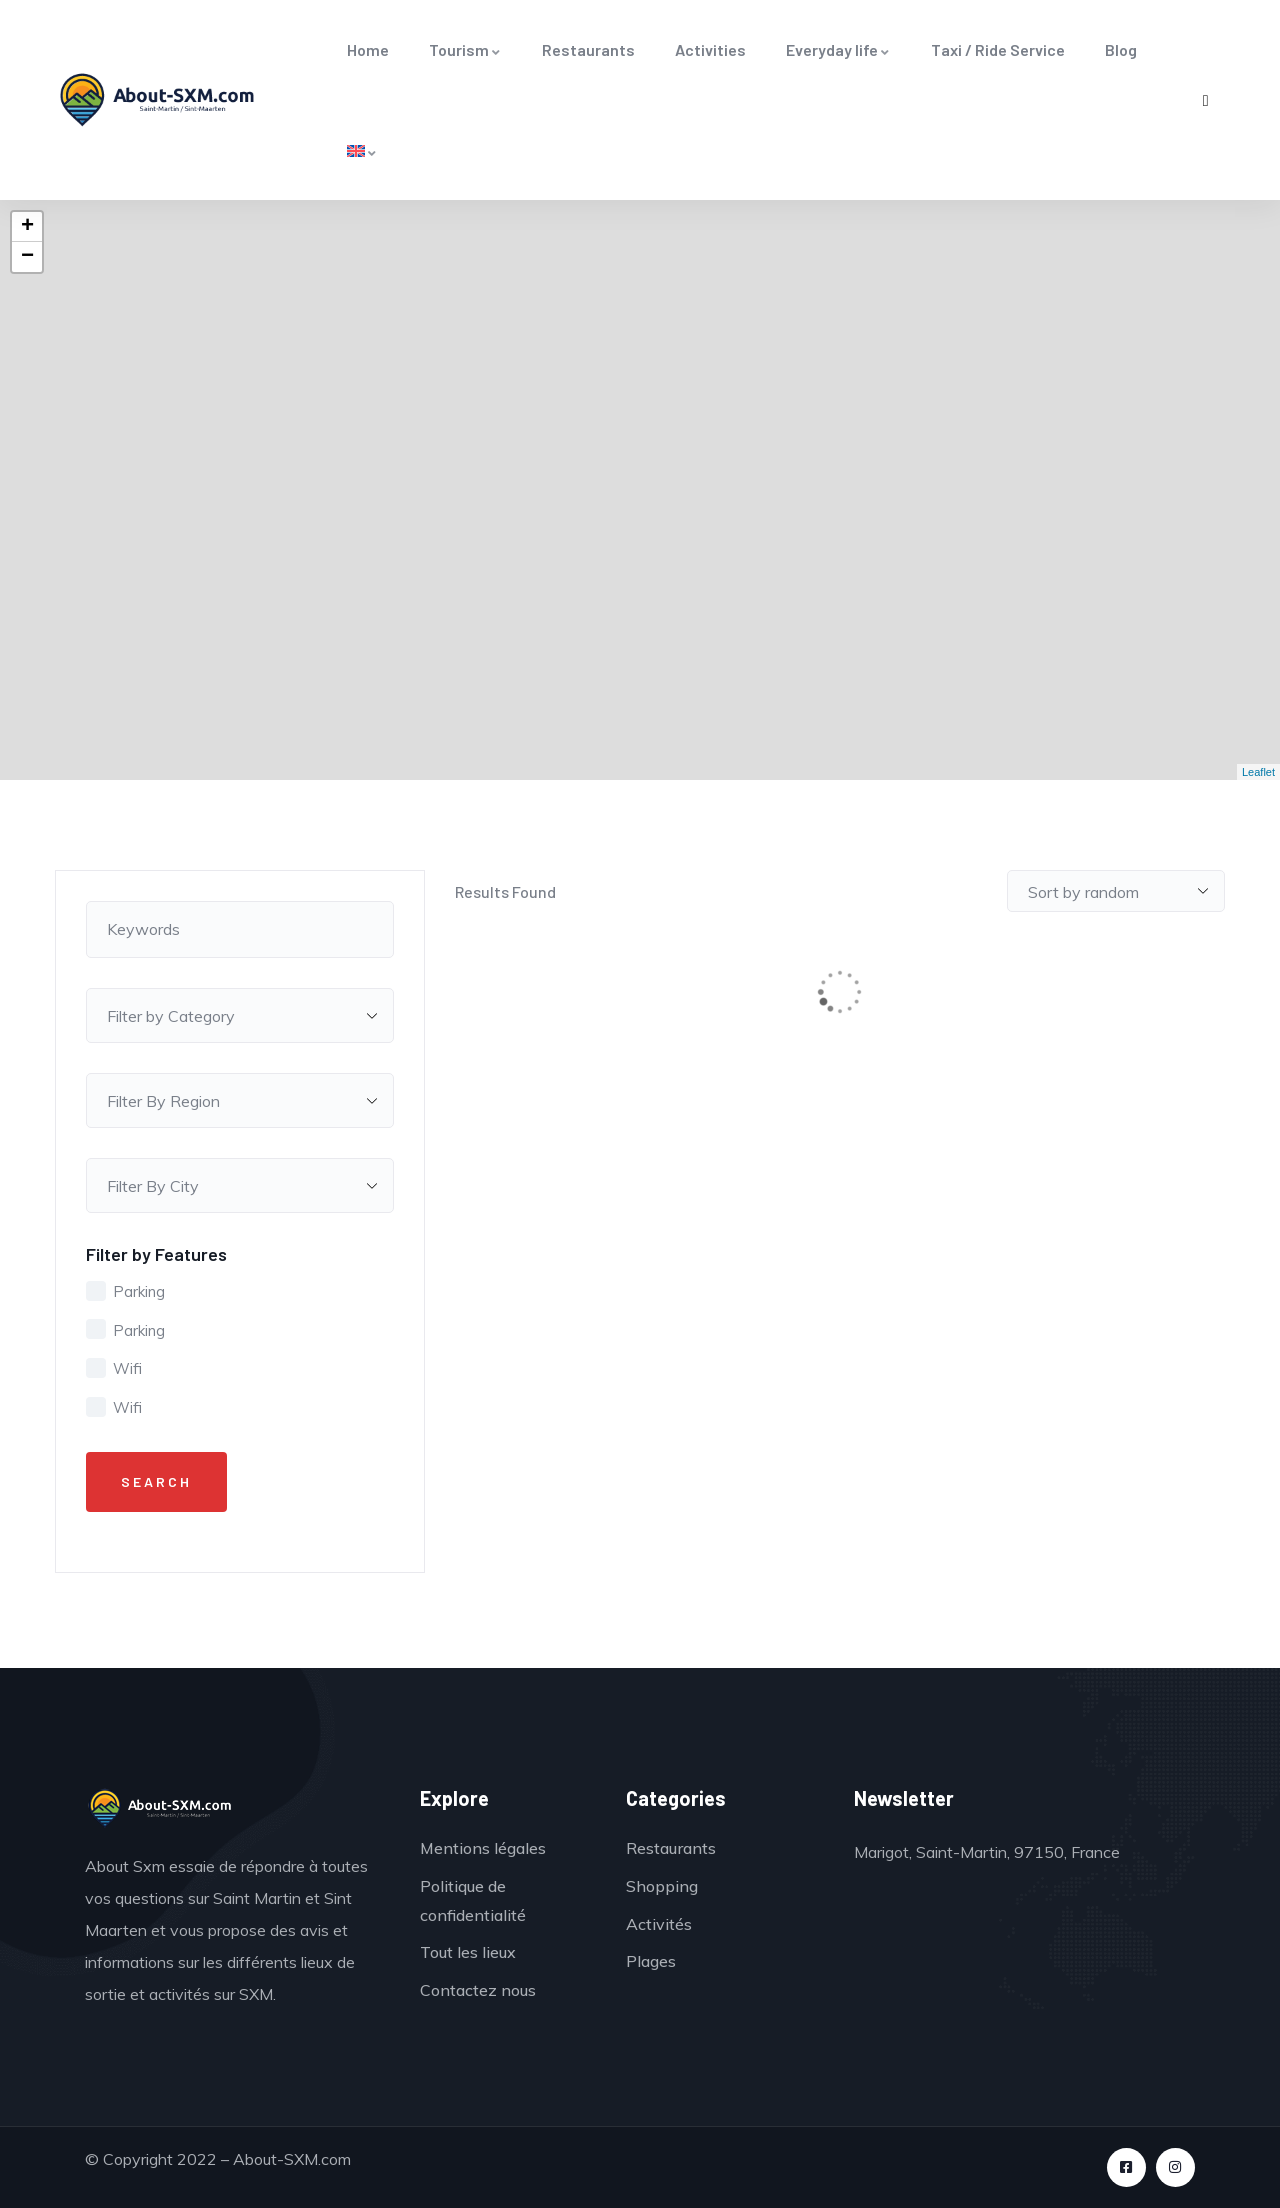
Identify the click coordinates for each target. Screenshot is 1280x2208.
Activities (710, 49)
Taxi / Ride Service (998, 49)
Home (368, 49)
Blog (1121, 49)
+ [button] (27, 227)
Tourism (465, 49)
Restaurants (588, 49)
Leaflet (1258, 772)
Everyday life (838, 49)
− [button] (27, 257)
